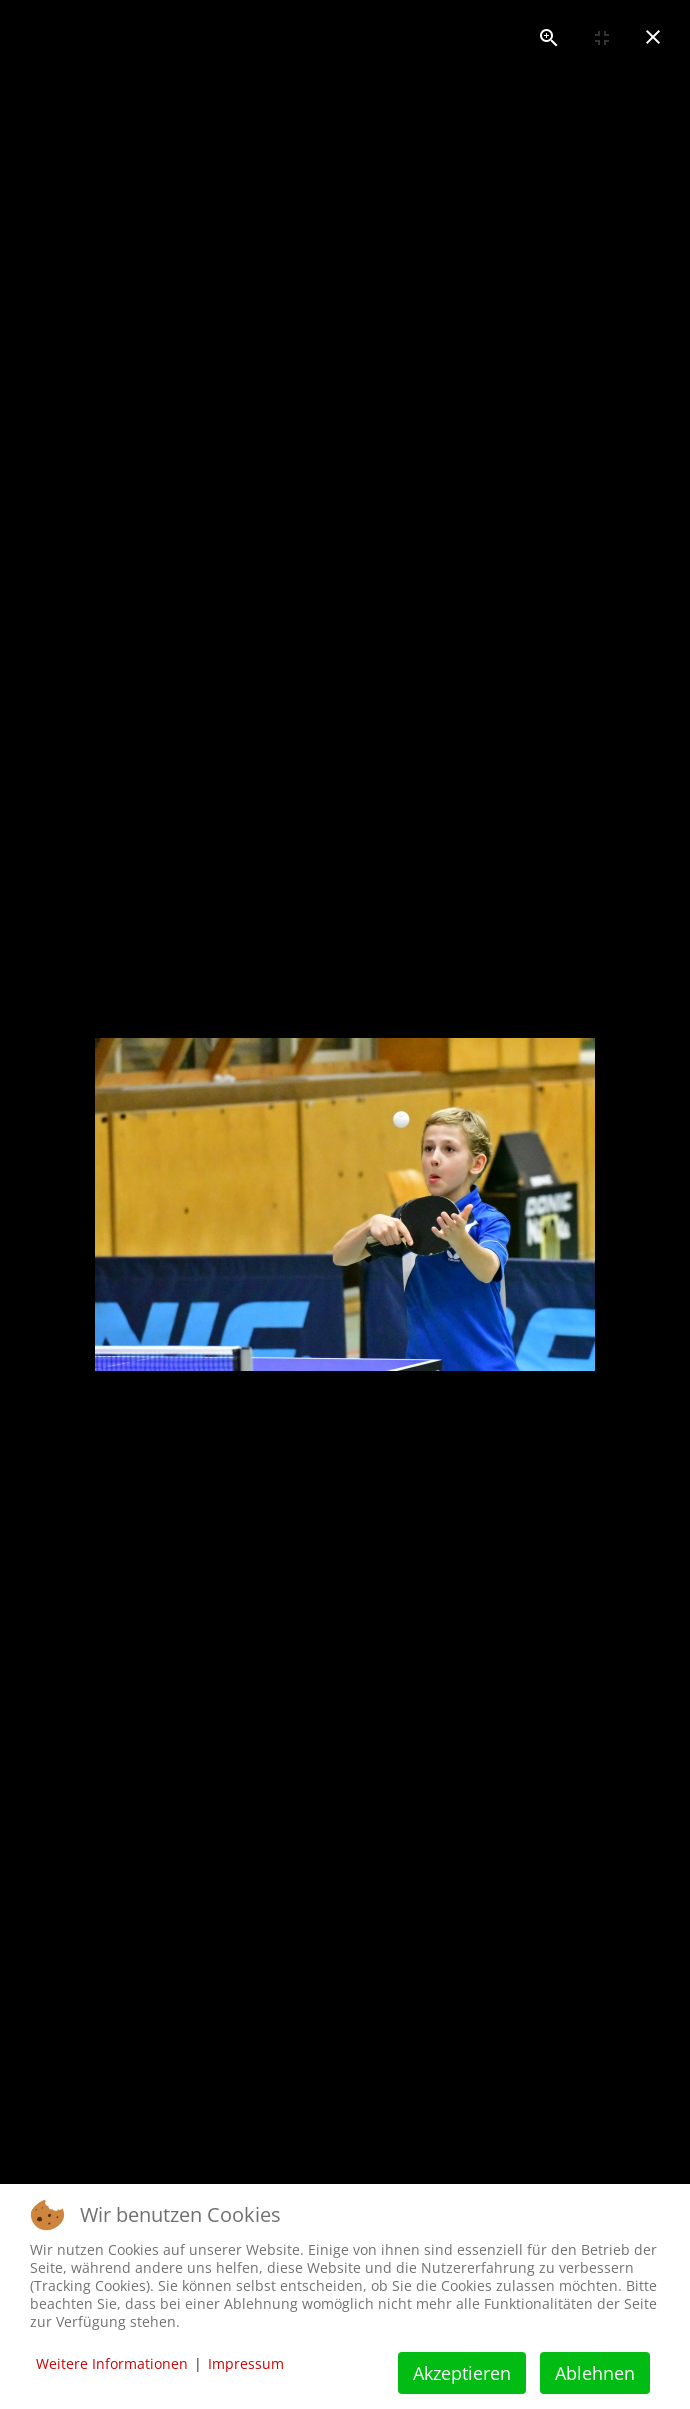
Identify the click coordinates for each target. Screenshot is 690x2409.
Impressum (246, 2363)
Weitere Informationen (112, 2363)
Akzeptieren (462, 2373)
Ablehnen (595, 2373)
